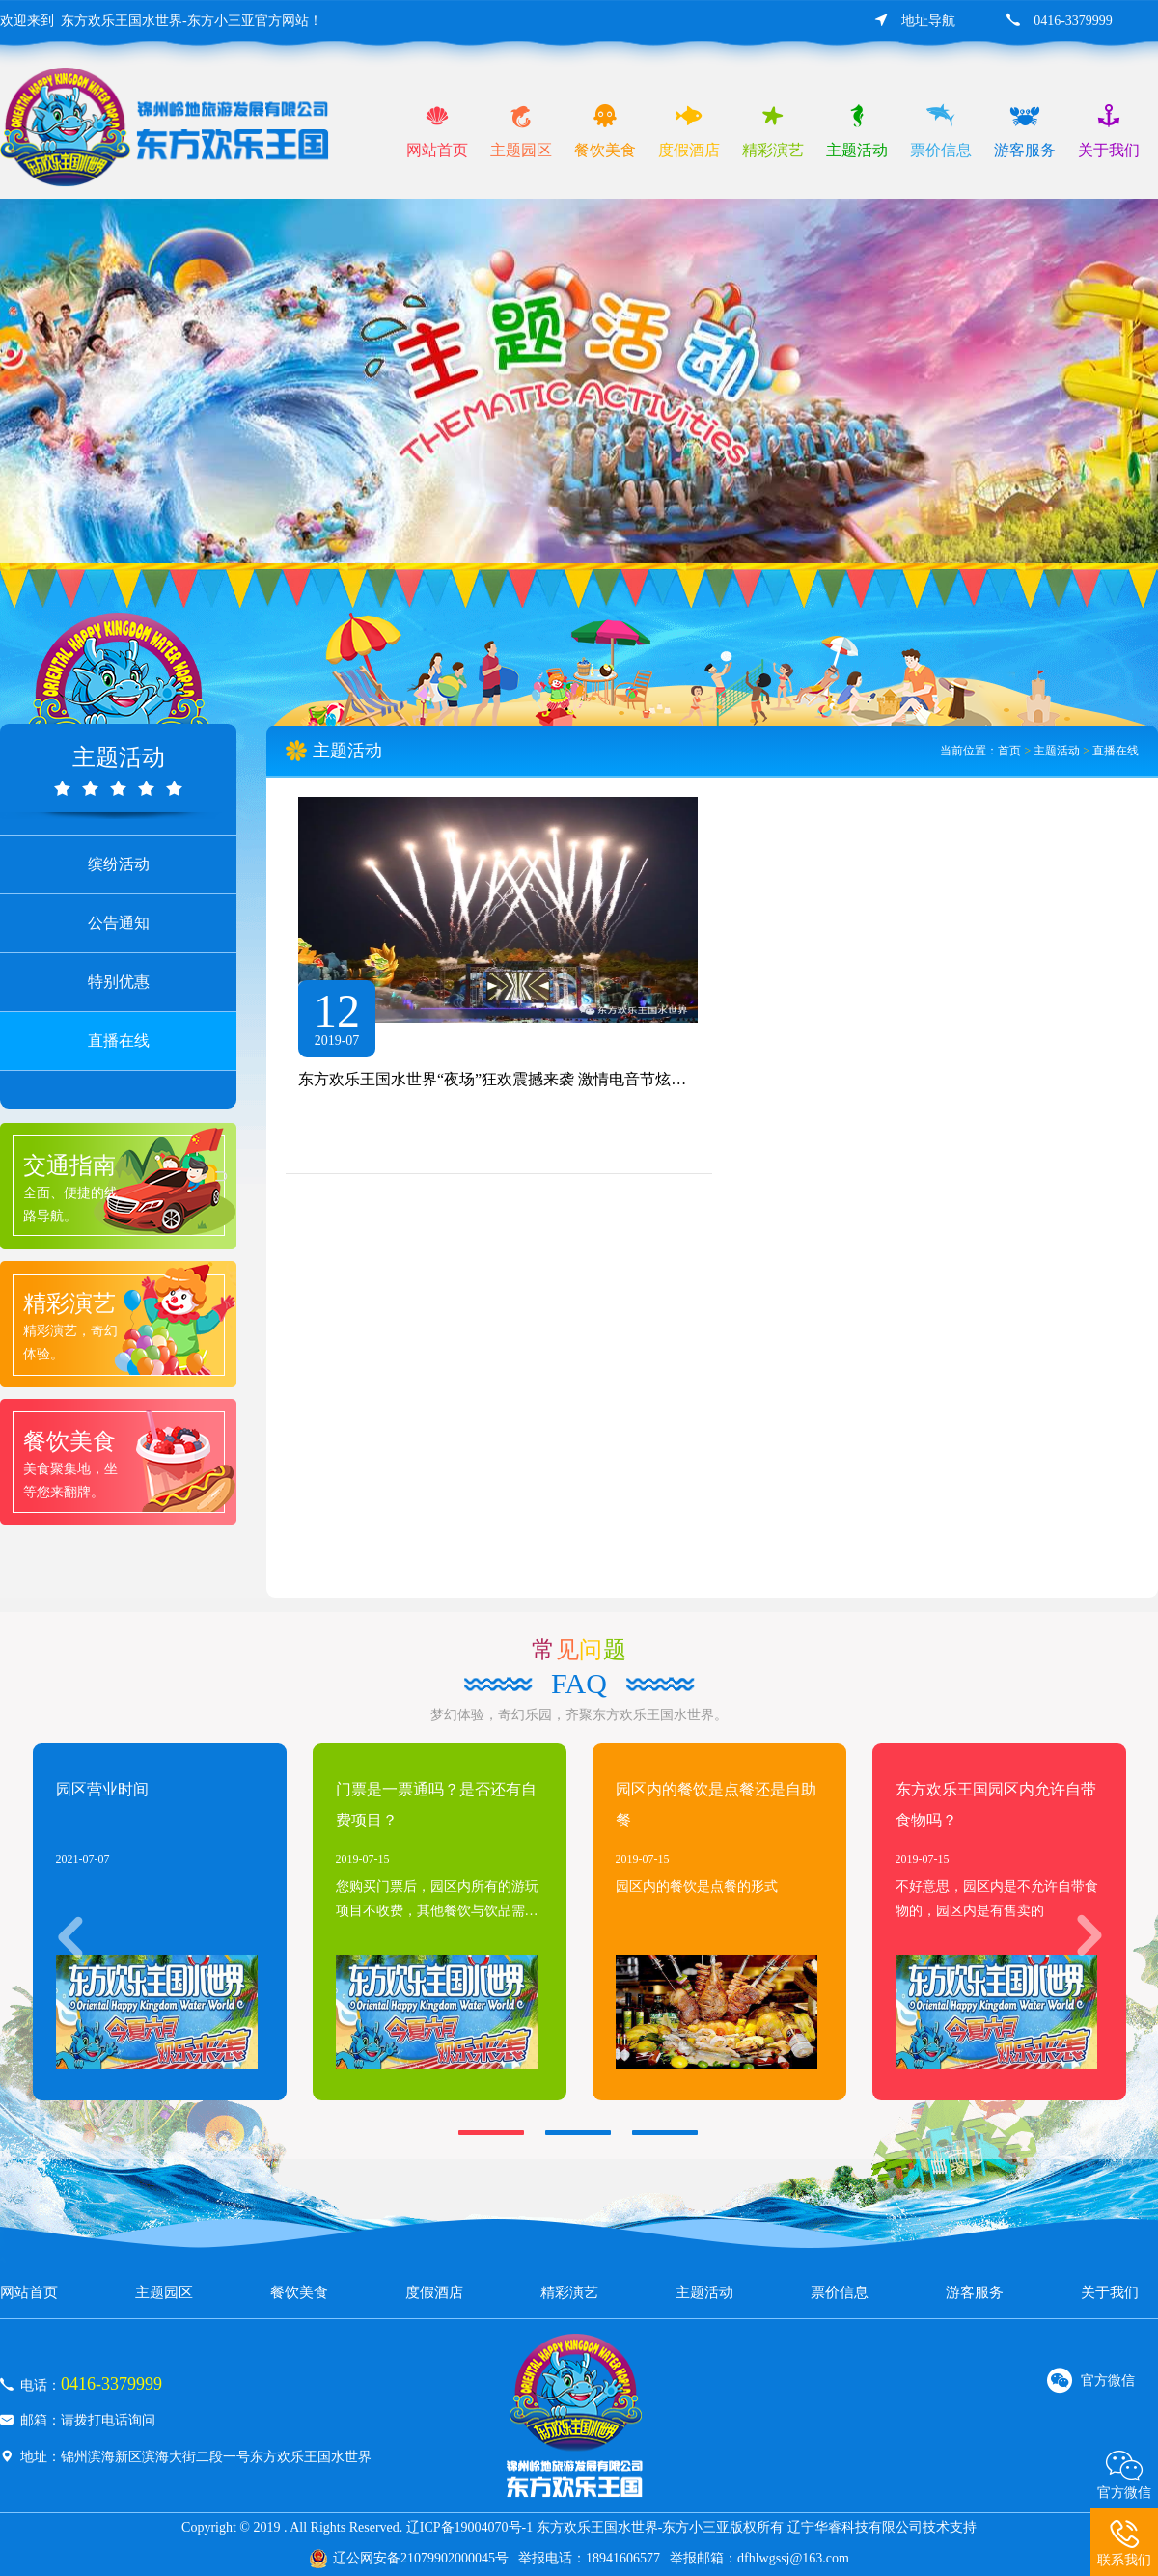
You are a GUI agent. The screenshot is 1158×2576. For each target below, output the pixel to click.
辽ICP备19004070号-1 (469, 2527)
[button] (491, 2132)
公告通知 (119, 923)
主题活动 (1057, 750)
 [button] (1079, 1936)
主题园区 (164, 2292)
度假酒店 (434, 2292)
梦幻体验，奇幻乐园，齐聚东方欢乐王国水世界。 (579, 1715)
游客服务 (975, 2292)
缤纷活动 (119, 864)
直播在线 (119, 1040)
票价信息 (839, 2292)
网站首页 (29, 2292)
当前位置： (969, 750)
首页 (1009, 750)
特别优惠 (119, 981)
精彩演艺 (569, 2292)
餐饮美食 (299, 2292)
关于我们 (1110, 2292)
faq (579, 1683)
